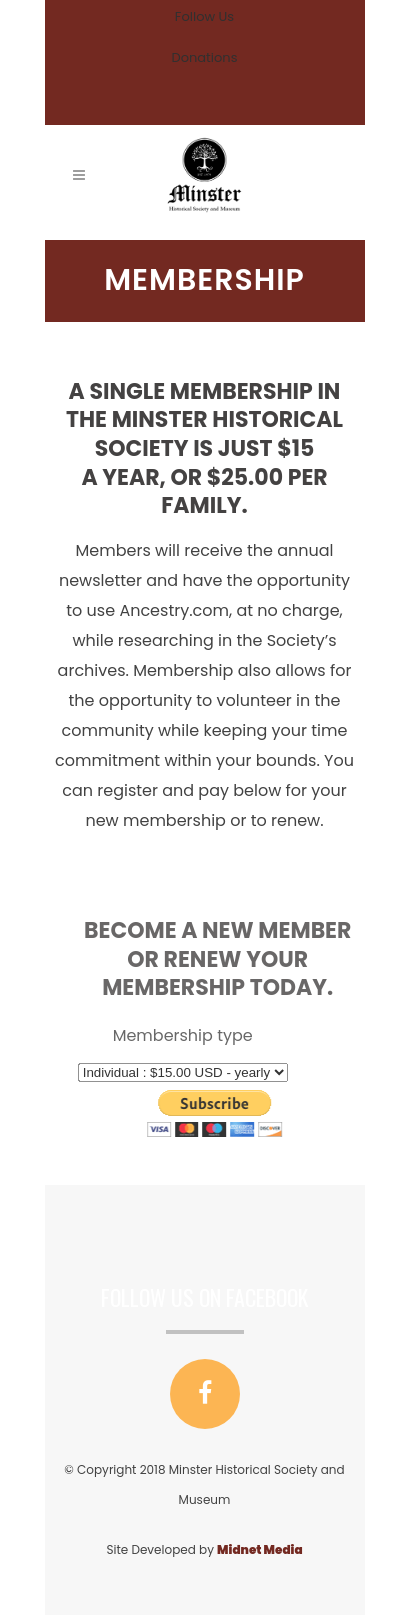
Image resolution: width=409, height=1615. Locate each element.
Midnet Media (259, 1549)
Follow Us (204, 16)
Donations (205, 57)
